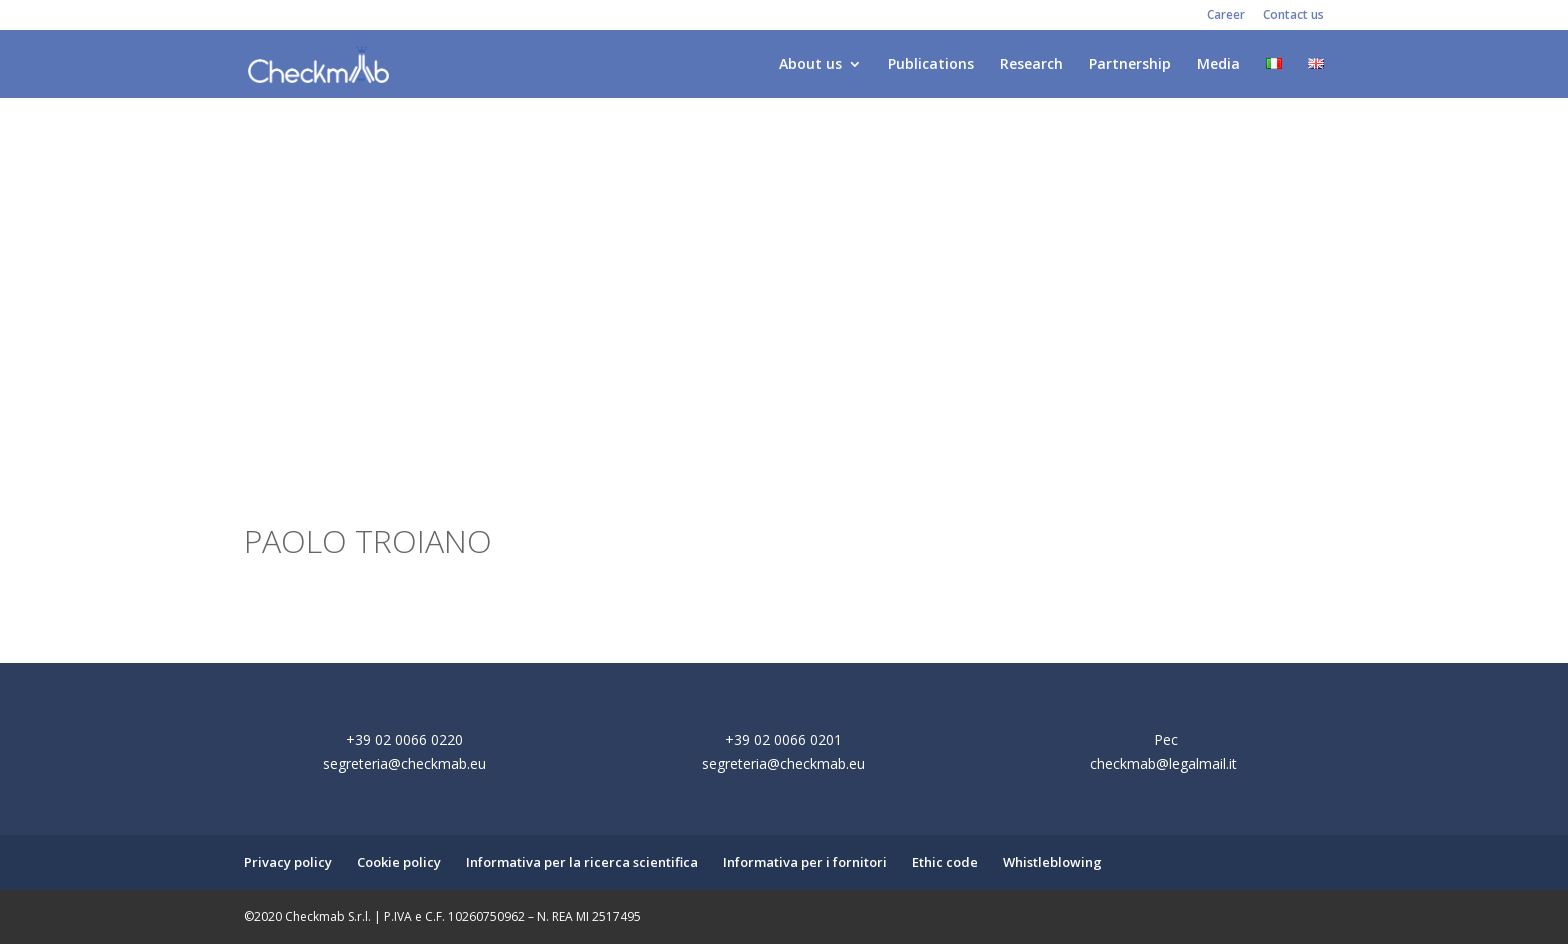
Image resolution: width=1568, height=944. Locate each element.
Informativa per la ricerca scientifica (582, 862)
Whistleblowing (1052, 862)
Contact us (1293, 16)
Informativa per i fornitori (805, 862)
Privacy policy (288, 862)
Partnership (1130, 65)
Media (1218, 65)
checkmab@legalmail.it (1163, 763)
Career (1226, 16)
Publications (931, 65)
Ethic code (945, 862)
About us (810, 65)
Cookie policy (399, 862)
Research (1031, 65)
